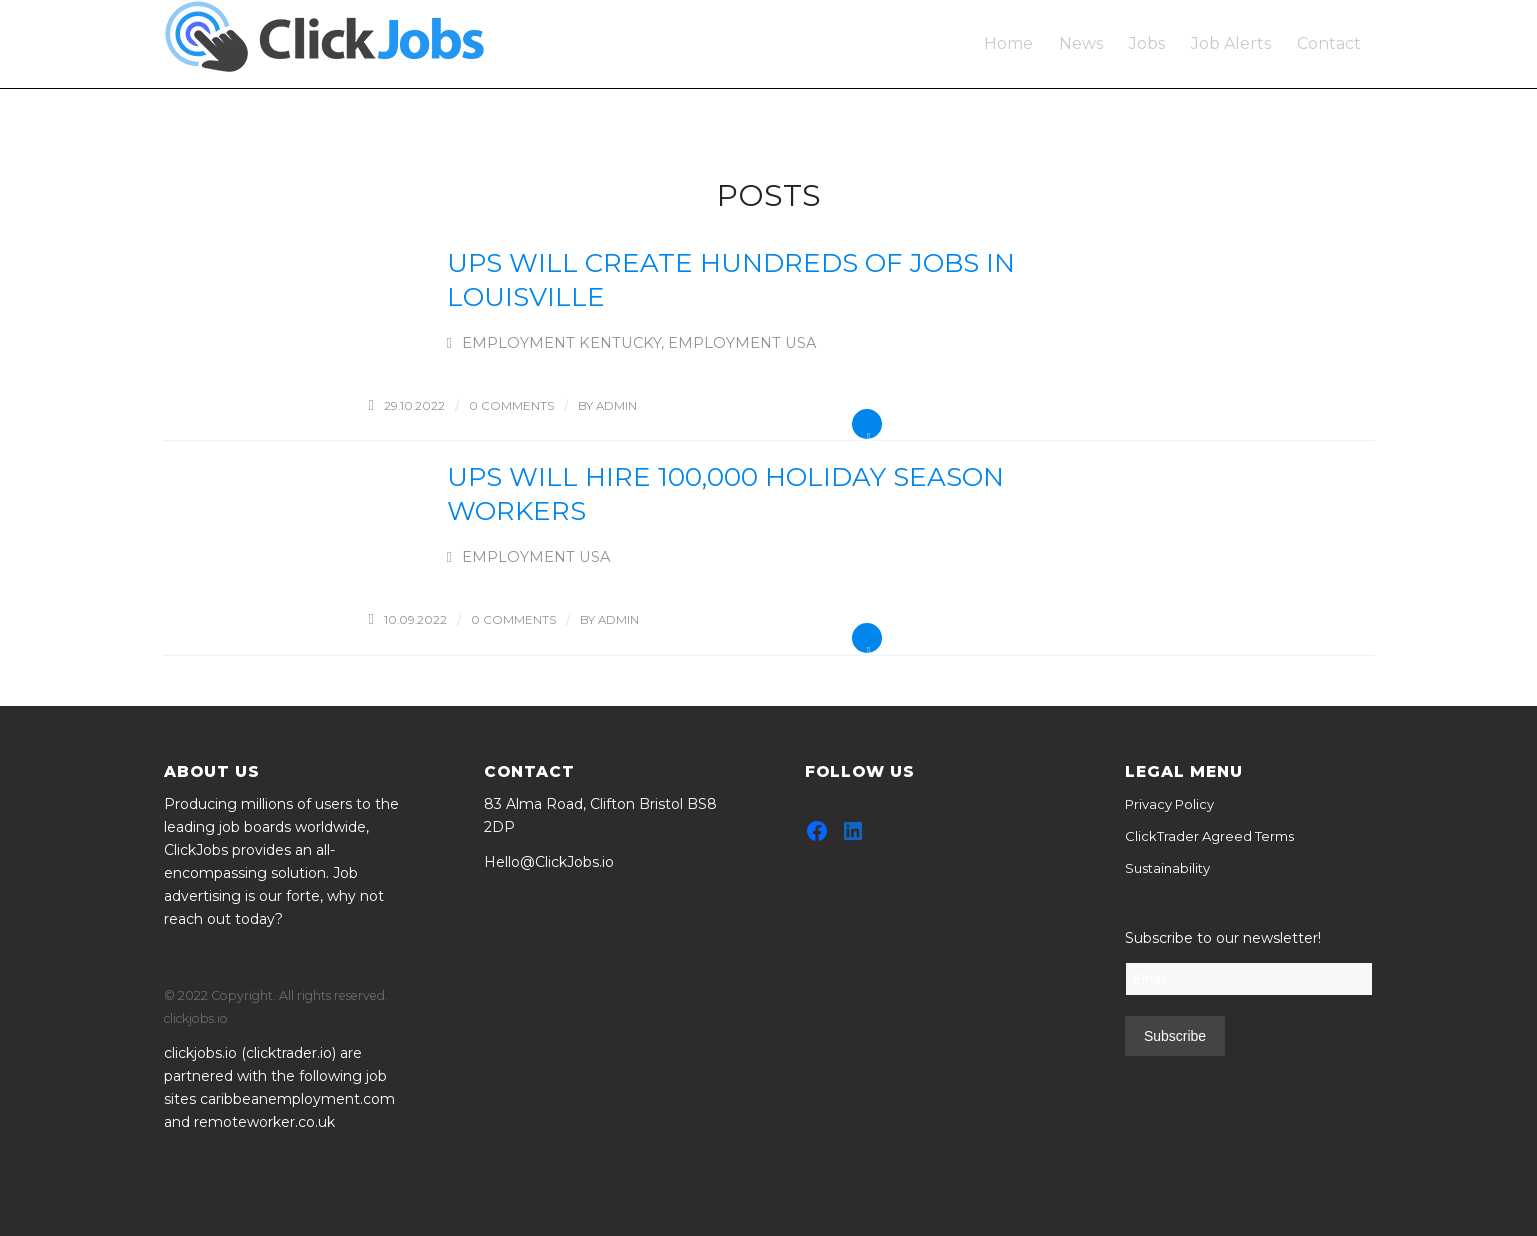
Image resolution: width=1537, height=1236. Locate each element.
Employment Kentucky (561, 343)
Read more (867, 424)
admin (616, 406)
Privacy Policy (1169, 804)
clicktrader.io (289, 1053)
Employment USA (742, 343)
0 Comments (511, 406)
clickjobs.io (200, 1053)
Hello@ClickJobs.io (549, 862)
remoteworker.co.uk (264, 1122)
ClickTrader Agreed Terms (1209, 836)
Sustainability (1167, 868)
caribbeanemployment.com (297, 1099)
